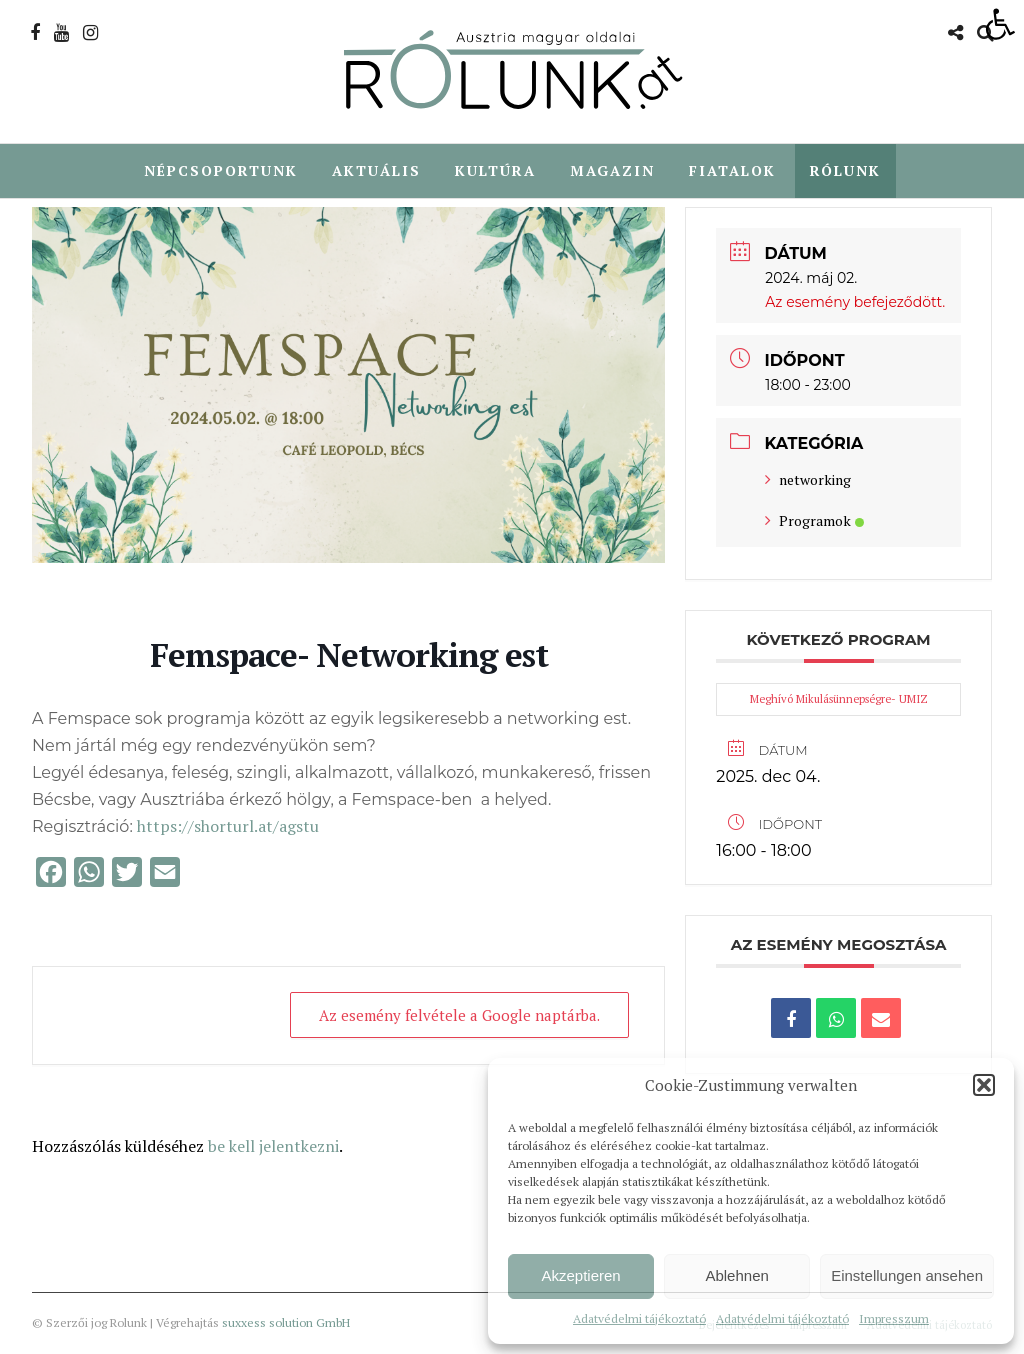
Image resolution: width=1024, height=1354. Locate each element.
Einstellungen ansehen (907, 1275)
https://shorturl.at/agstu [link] (228, 827)
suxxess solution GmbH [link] (286, 1323)
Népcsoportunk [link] (221, 170)
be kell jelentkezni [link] (273, 1147)
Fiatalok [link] (732, 170)
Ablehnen (736, 1275)
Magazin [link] (612, 170)
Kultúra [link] (495, 170)
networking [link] (808, 480)
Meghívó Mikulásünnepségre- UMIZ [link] (839, 700)
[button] (984, 1085)
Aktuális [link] (376, 170)
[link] (1000, 24)
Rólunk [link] (845, 170)
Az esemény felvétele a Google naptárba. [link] (459, 1016)
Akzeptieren (580, 1275)
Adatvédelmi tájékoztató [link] (639, 1318)
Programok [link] (814, 521)
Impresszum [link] (894, 1318)
